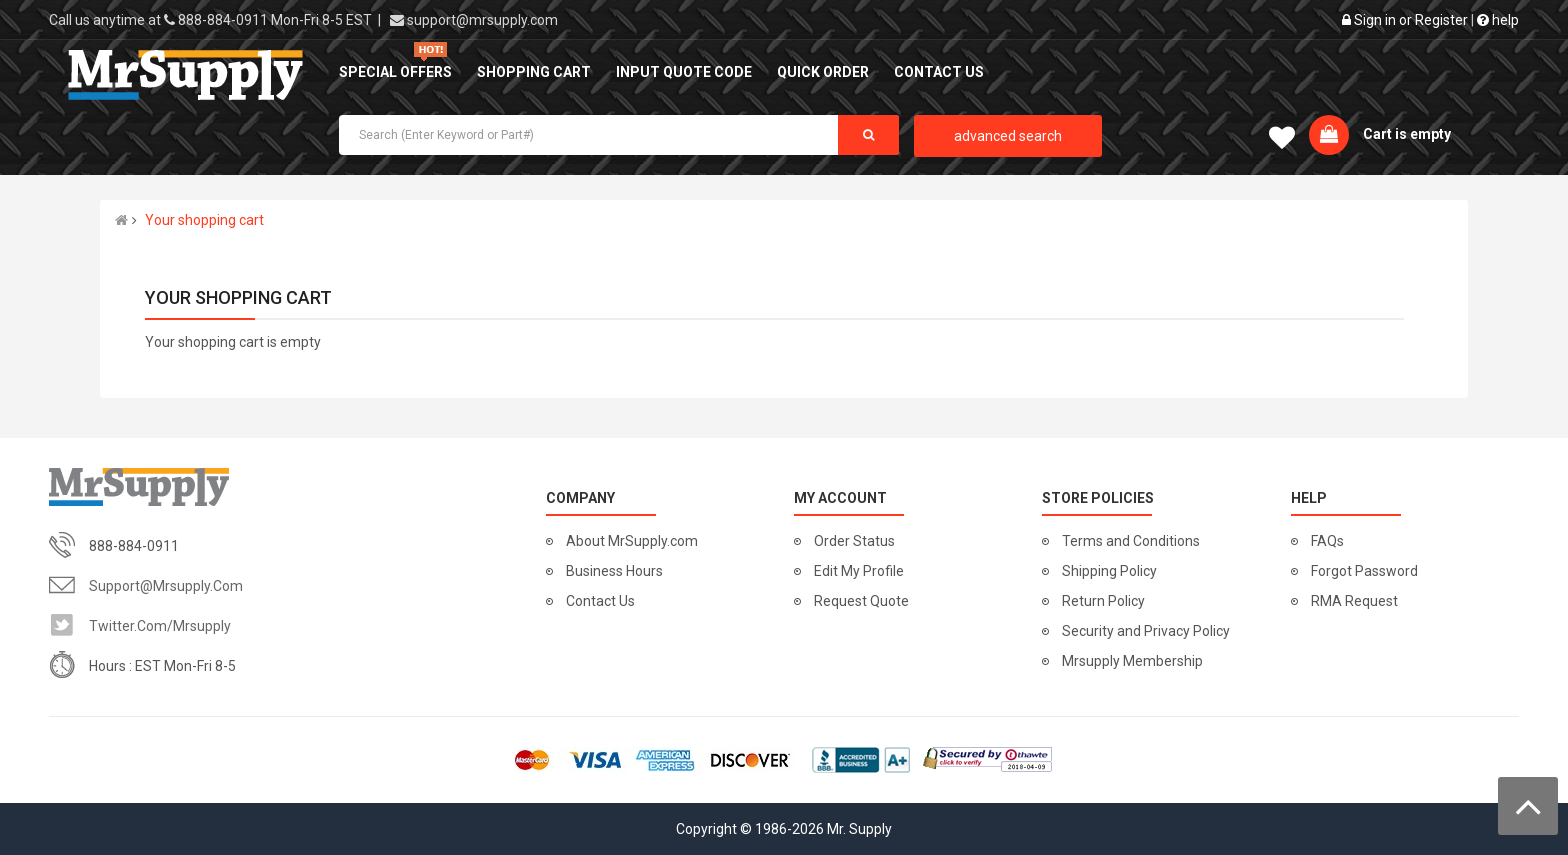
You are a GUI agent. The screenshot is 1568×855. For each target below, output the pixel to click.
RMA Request (1354, 601)
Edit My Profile (859, 571)
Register (1441, 20)
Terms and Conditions (1131, 541)
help (1498, 20)
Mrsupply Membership (1132, 661)
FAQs (1327, 541)
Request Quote (861, 601)
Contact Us (600, 601)
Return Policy (1103, 601)
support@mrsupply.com (482, 20)
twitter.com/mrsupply (160, 626)
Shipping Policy (1109, 571)
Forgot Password (1364, 571)
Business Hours (614, 571)
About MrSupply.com (632, 541)
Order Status (854, 541)
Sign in (1375, 20)
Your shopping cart (204, 220)
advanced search (1008, 136)
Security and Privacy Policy (1146, 631)
